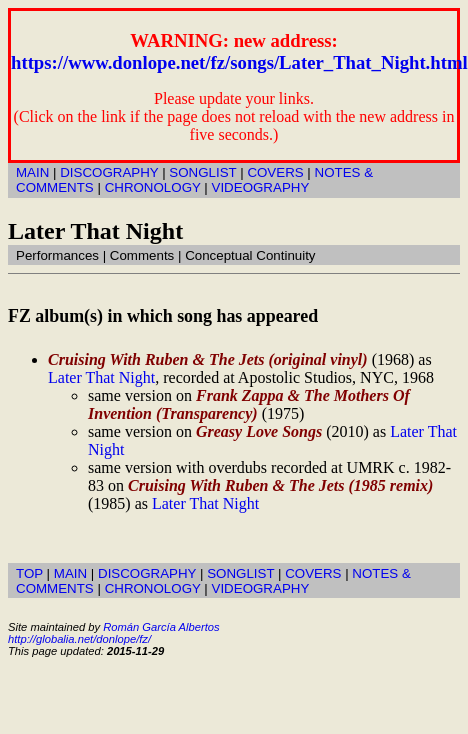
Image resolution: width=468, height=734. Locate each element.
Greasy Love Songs (259, 431)
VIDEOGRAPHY (261, 187)
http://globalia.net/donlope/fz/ (79, 639)
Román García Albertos (161, 627)
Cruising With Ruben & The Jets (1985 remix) (280, 485)
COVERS (275, 172)
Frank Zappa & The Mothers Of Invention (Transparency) (249, 404)
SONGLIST (202, 172)
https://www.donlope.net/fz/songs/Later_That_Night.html (239, 62)
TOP (29, 573)
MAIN (32, 172)
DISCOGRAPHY (109, 172)
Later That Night (101, 377)
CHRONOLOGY (153, 187)
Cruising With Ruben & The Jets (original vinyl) (208, 359)
